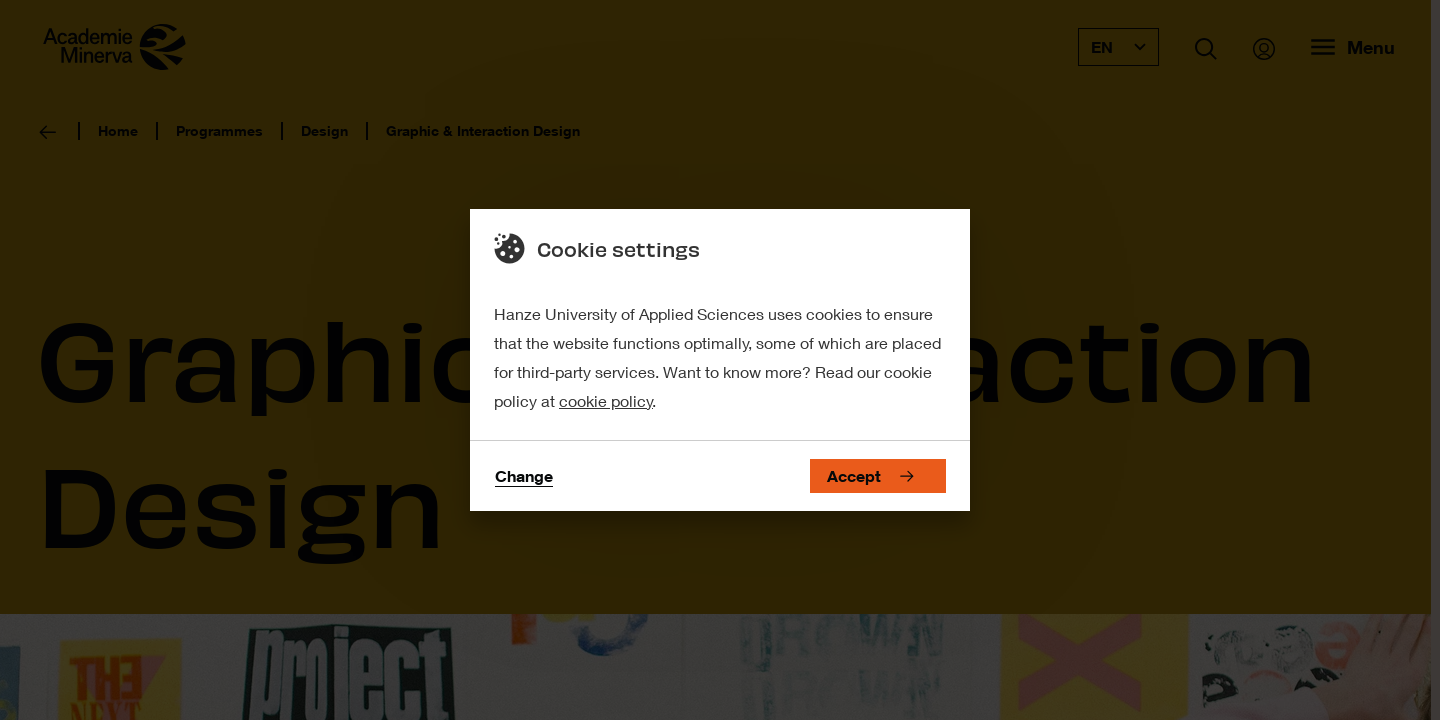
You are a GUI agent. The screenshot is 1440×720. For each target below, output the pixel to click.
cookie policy (606, 400)
